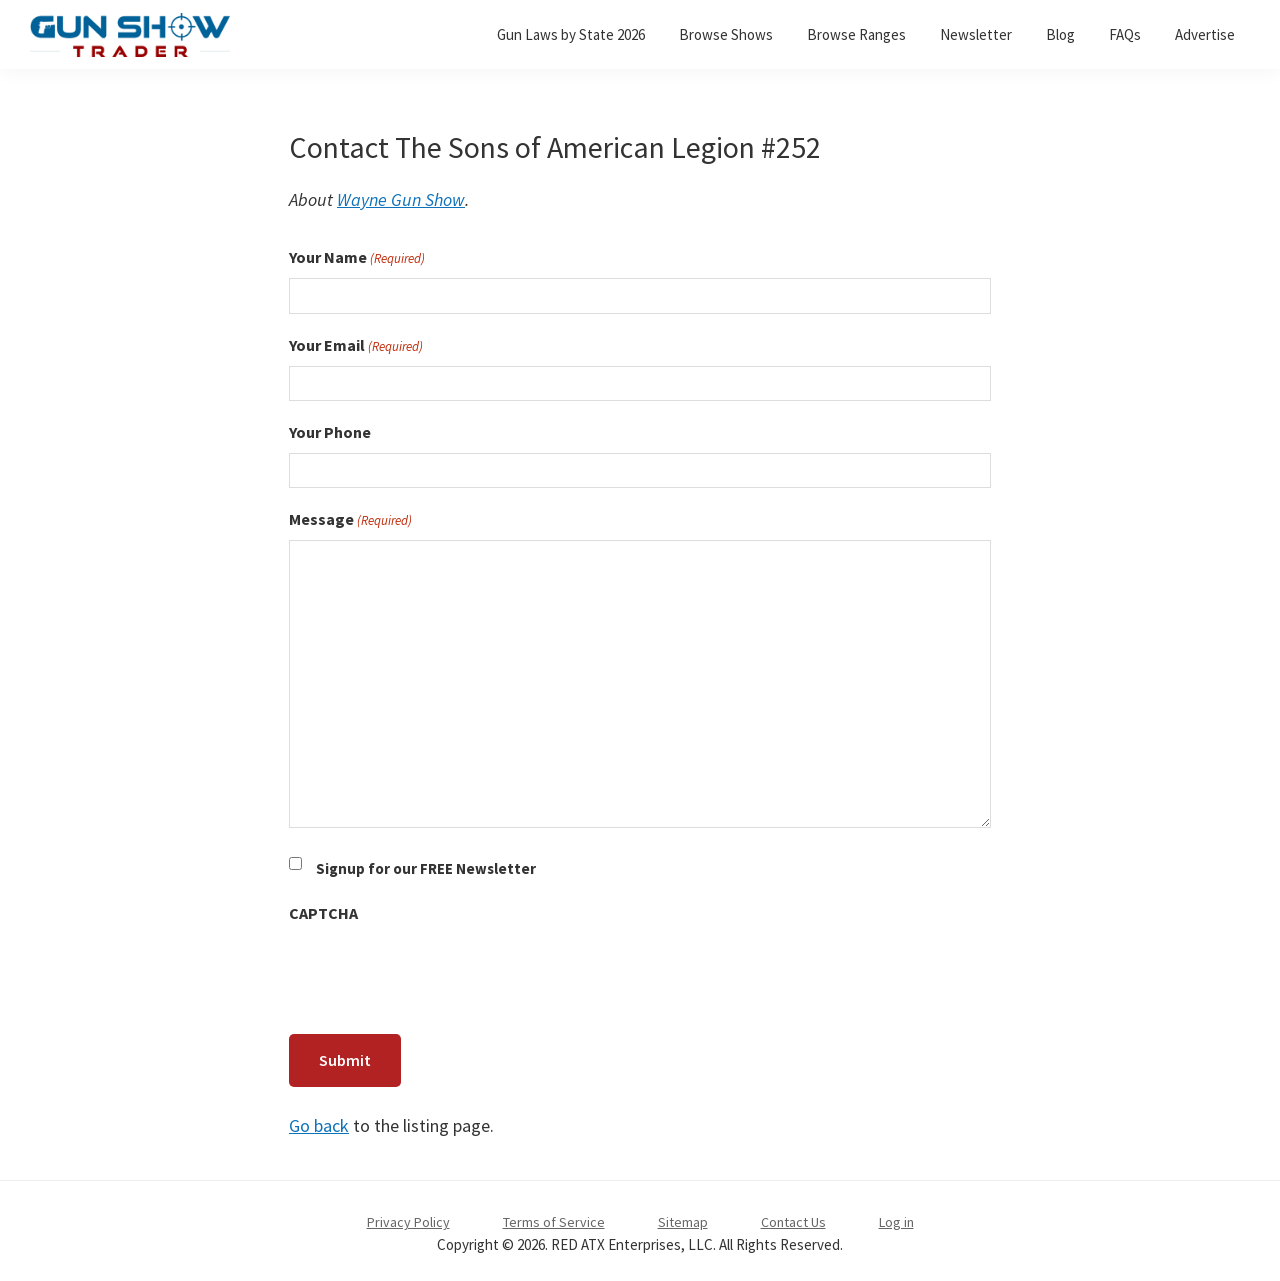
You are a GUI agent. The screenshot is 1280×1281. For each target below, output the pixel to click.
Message (350, 520)
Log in (896, 1217)
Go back (319, 1120)
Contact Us (793, 1217)
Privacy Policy (408, 1217)
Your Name (357, 258)
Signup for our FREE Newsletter (426, 868)
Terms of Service (554, 1217)
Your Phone (330, 432)
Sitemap (683, 1217)
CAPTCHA (323, 913)
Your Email (356, 346)
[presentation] (441, 973)
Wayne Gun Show (401, 199)
